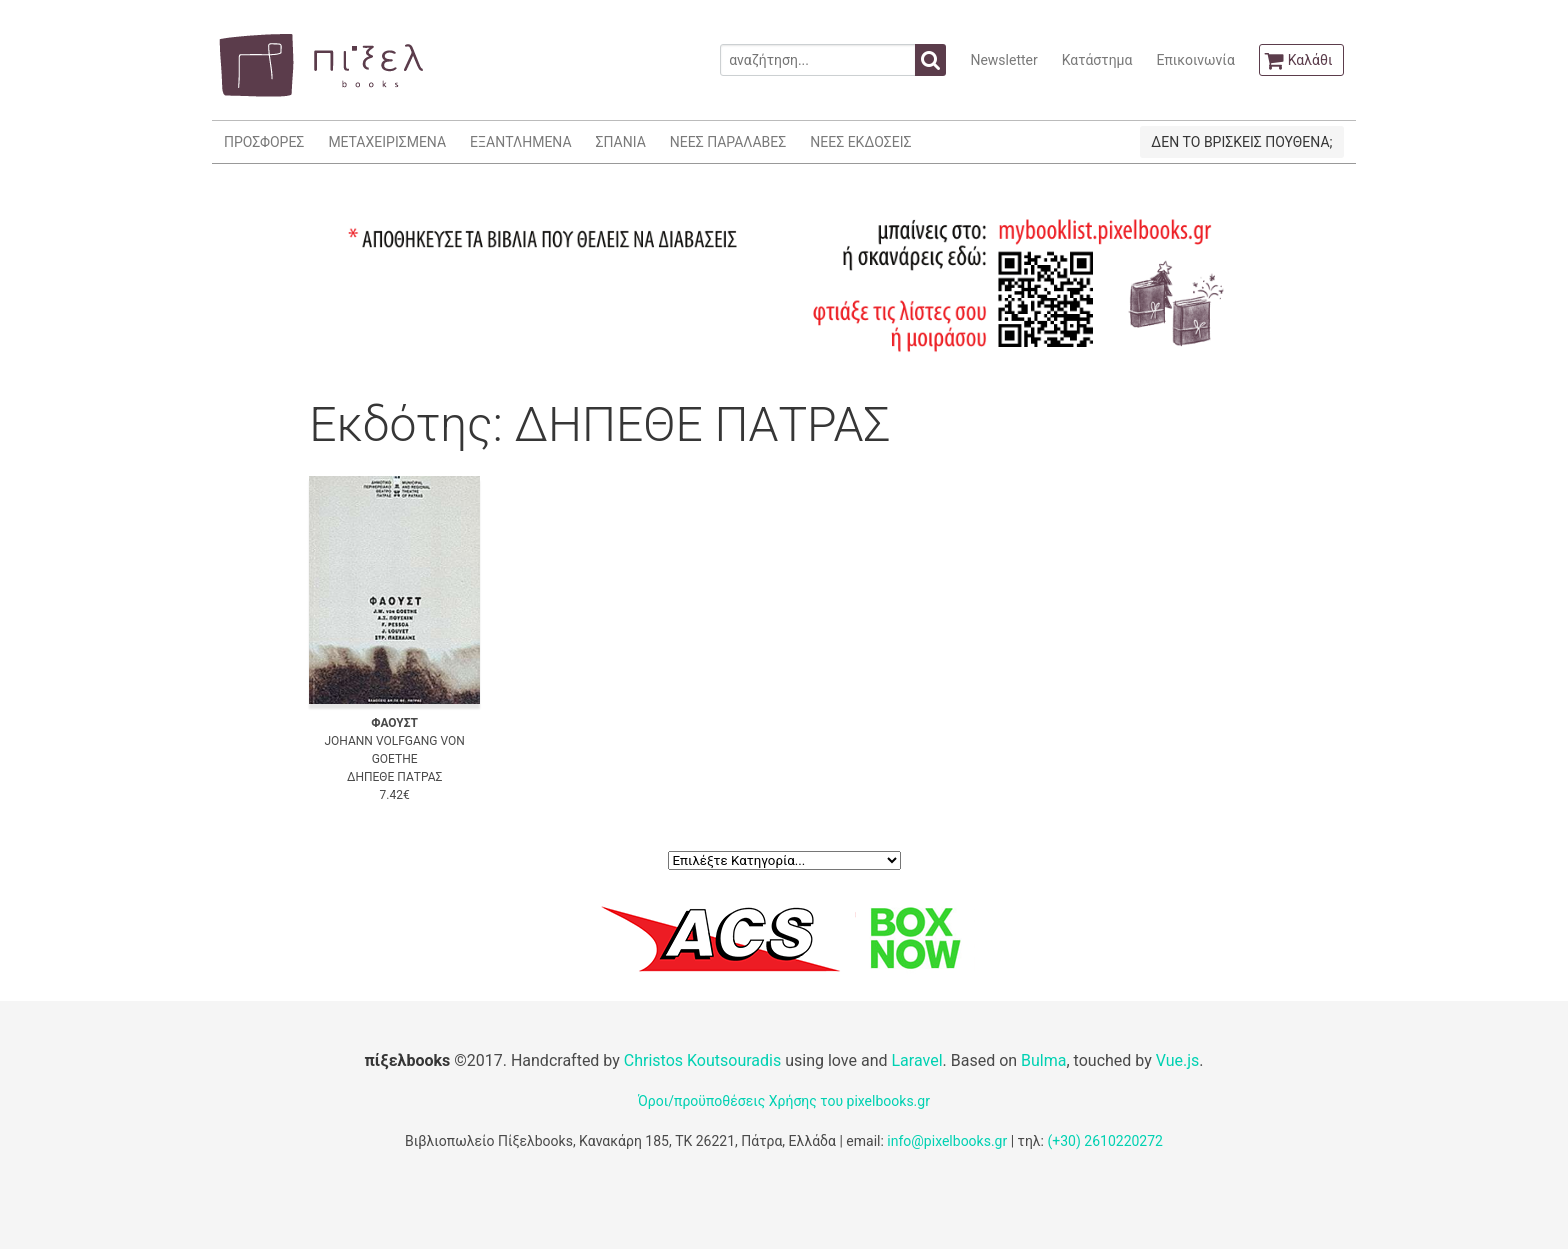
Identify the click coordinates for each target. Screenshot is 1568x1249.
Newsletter (1003, 60)
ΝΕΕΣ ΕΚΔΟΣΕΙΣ (860, 142)
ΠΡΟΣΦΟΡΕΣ (264, 142)
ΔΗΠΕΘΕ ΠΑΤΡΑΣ (394, 777)
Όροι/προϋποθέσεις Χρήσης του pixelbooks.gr (784, 1101)
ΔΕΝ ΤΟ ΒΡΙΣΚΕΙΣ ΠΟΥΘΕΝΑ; (1241, 142)
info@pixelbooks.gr (947, 1141)
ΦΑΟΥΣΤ (394, 723)
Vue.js (1178, 1060)
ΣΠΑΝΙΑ (621, 142)
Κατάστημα (1097, 60)
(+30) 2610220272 (1105, 1141)
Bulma (1043, 1060)
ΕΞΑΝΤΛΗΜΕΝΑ (520, 142)
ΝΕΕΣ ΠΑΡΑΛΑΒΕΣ (728, 142)
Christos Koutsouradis (702, 1060)
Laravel (916, 1060)
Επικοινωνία (1195, 60)
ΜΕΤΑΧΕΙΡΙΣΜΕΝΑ (387, 142)
